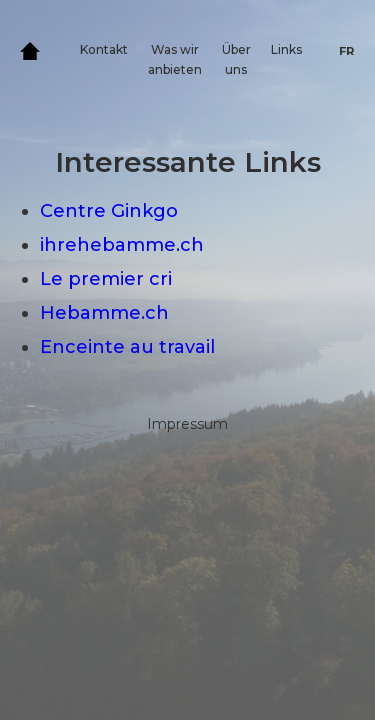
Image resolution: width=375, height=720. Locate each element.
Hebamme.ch (104, 313)
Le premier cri (106, 279)
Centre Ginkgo (109, 211)
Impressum (187, 424)
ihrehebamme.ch (122, 245)
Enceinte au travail (127, 347)
